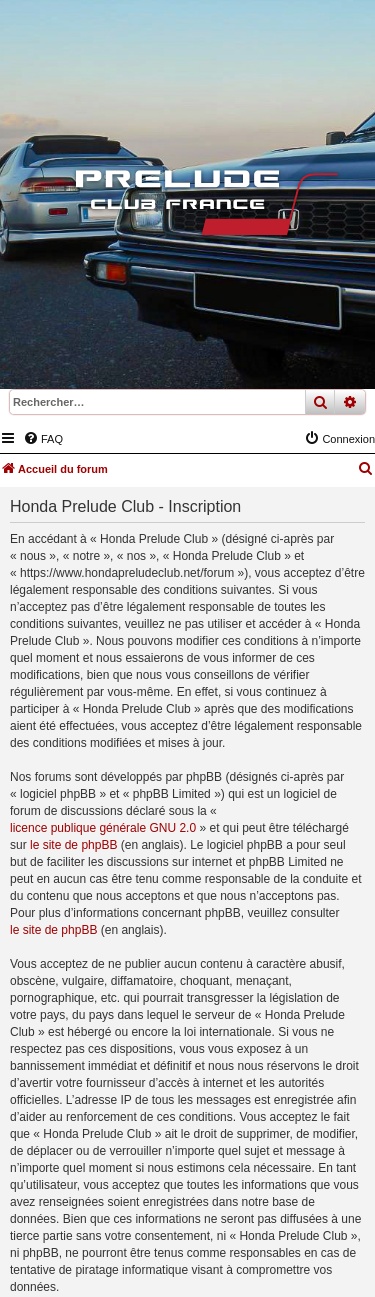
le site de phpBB (73, 845)
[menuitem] (43, 439)
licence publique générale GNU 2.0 (103, 828)
